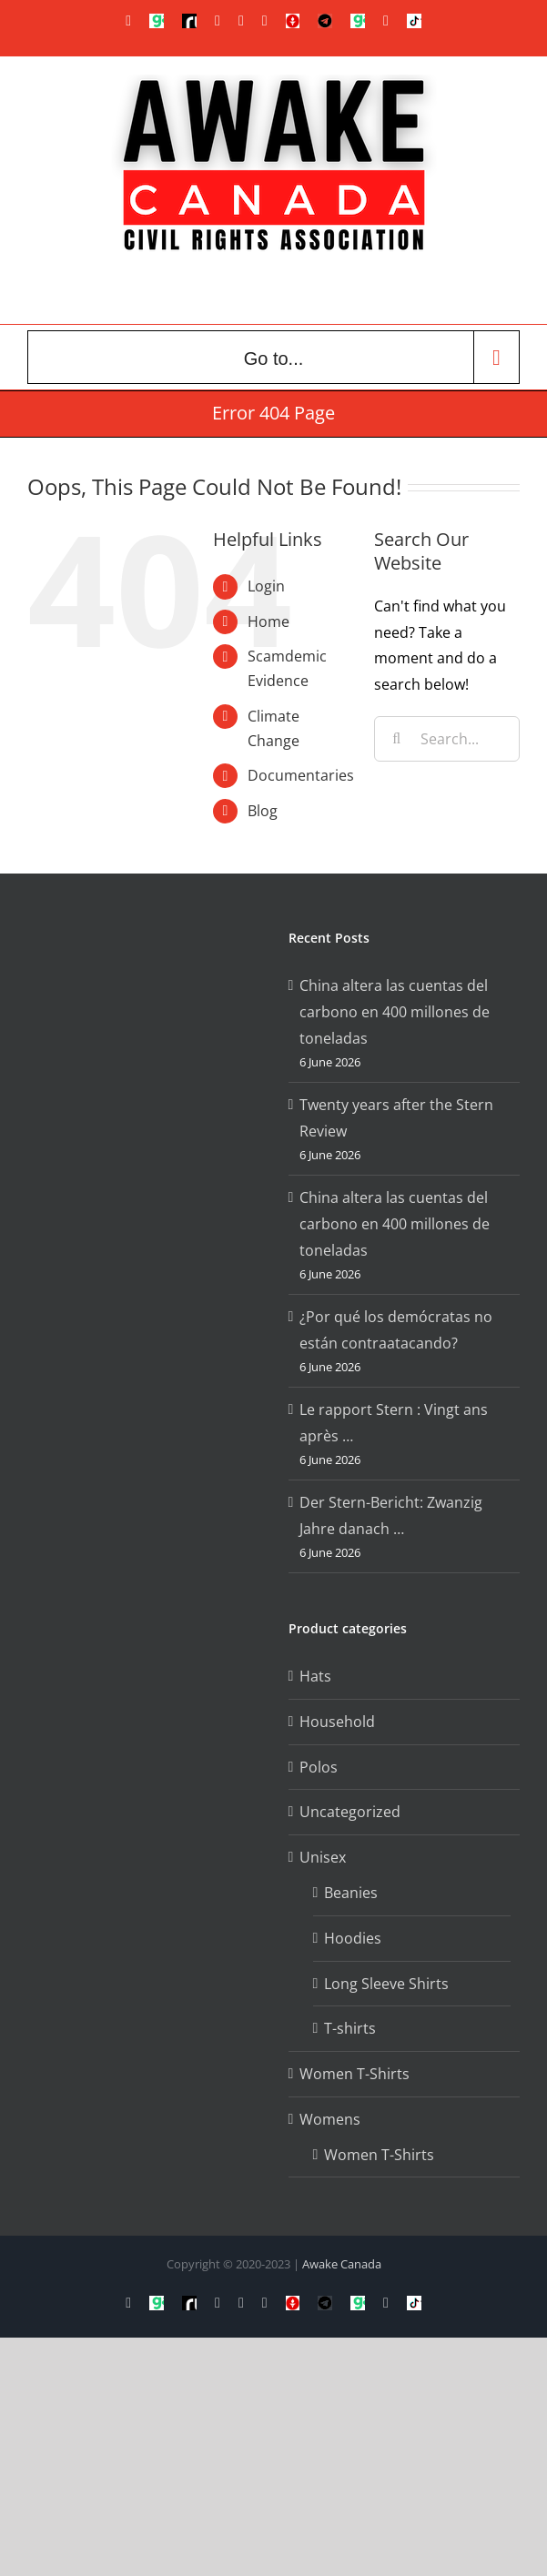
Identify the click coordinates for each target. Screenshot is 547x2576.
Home (268, 621)
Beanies (351, 1893)
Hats (315, 1676)
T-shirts (350, 2028)
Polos (318, 1767)
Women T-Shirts (354, 2074)
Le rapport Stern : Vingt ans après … (393, 1422)
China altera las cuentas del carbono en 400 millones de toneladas (394, 1011)
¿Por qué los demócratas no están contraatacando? (395, 1330)
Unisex (322, 1857)
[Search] (397, 739)
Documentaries (301, 775)
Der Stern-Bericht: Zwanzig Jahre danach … (390, 1515)
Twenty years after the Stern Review (396, 1118)
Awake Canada (341, 2264)
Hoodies (352, 1938)
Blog (263, 811)
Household (337, 1722)
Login (266, 586)
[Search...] (447, 739)
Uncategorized (349, 1812)
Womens (329, 2119)
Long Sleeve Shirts (386, 1984)
